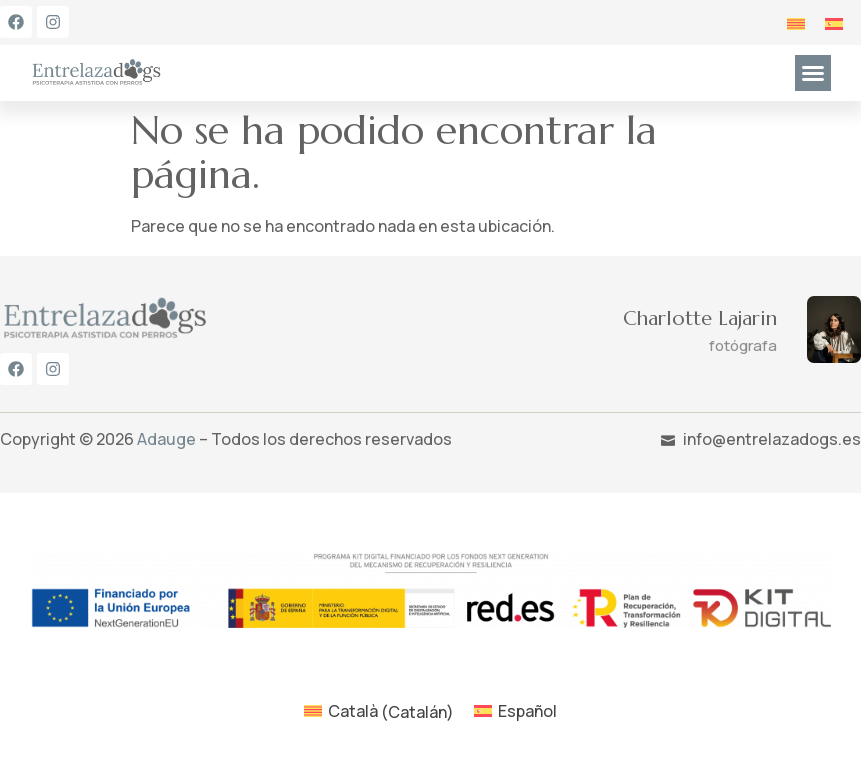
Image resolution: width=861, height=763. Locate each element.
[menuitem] (796, 22)
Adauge (166, 439)
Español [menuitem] (527, 711)
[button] (813, 73)
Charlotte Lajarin (700, 318)
